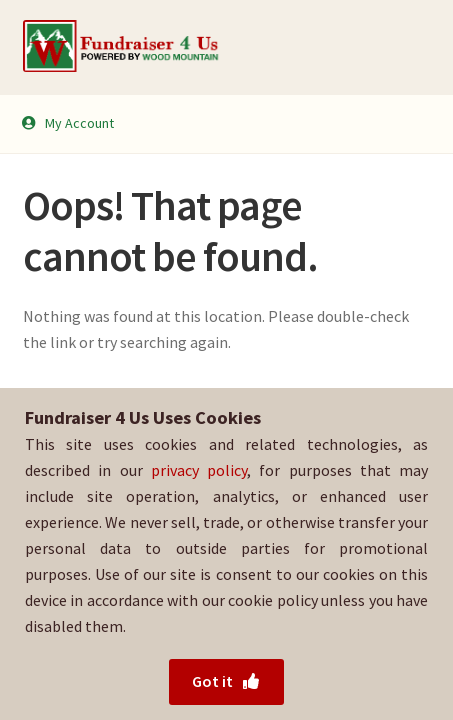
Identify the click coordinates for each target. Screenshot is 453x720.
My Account (67, 123)
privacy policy (199, 470)
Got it (226, 681)
